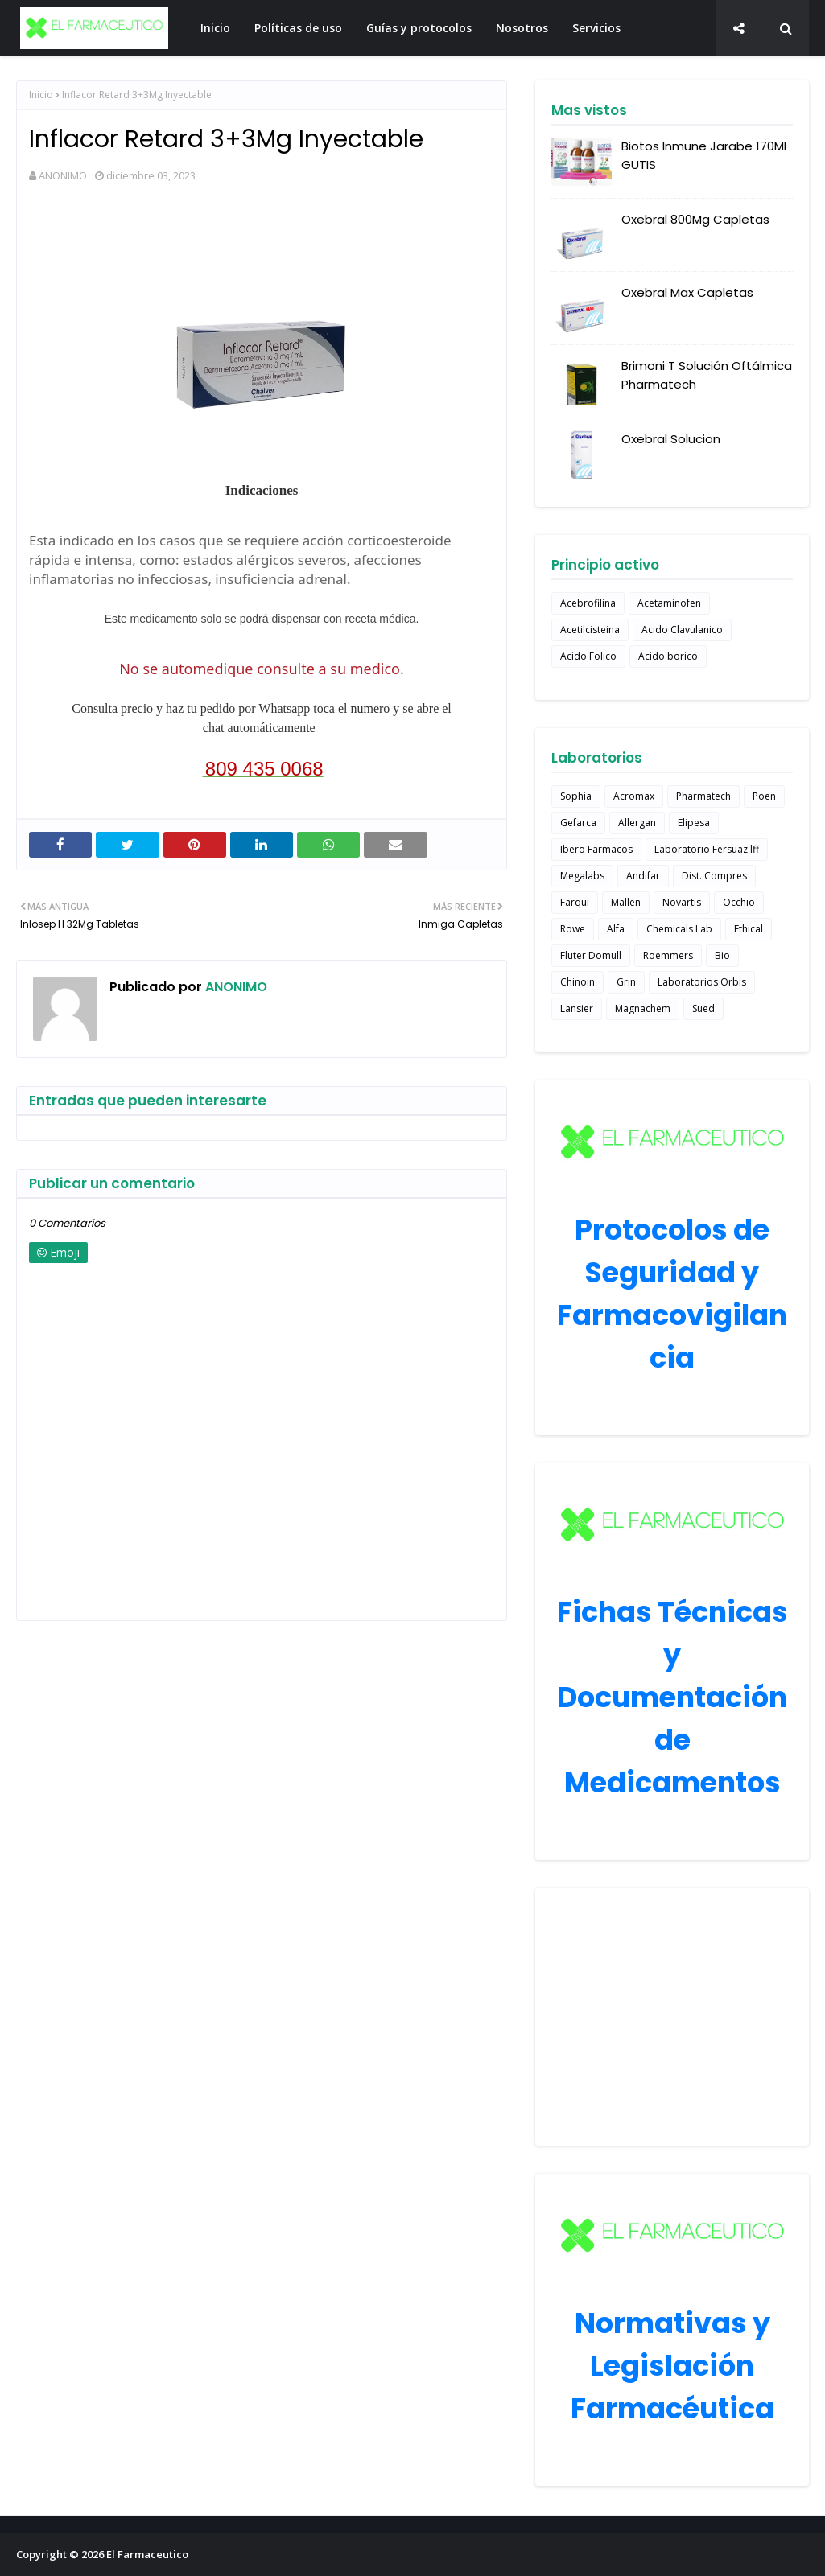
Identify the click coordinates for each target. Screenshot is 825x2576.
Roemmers (668, 955)
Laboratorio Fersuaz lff (706, 849)
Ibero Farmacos (596, 849)
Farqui (574, 902)
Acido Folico (588, 656)
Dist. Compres (714, 876)
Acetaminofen (669, 603)
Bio (722, 955)
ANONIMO (63, 175)
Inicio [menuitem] (215, 27)
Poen (764, 796)
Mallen (626, 902)
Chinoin (577, 982)
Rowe (572, 929)
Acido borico (668, 656)
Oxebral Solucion (670, 438)
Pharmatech (703, 796)
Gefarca (578, 822)
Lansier (576, 1008)
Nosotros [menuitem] (522, 27)
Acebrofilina (588, 603)
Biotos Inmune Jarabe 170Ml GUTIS (703, 155)
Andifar (643, 876)
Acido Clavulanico (682, 629)
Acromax (633, 796)
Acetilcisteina (590, 629)
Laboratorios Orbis (702, 982)
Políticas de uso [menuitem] (298, 27)
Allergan (637, 822)
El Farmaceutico (147, 2554)
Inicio (41, 94)
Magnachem (642, 1008)
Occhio (739, 902)
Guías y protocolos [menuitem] (419, 27)
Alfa (616, 929)
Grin (626, 982)
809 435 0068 (264, 769)
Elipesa (694, 822)
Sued (703, 1008)
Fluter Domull (590, 955)
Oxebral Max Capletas (687, 292)
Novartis (681, 902)
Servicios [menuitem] (596, 27)
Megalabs (582, 876)
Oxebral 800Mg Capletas (695, 219)
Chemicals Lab (679, 929)
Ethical (748, 929)
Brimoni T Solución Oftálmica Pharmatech (706, 375)
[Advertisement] (672, 2016)
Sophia (576, 796)
